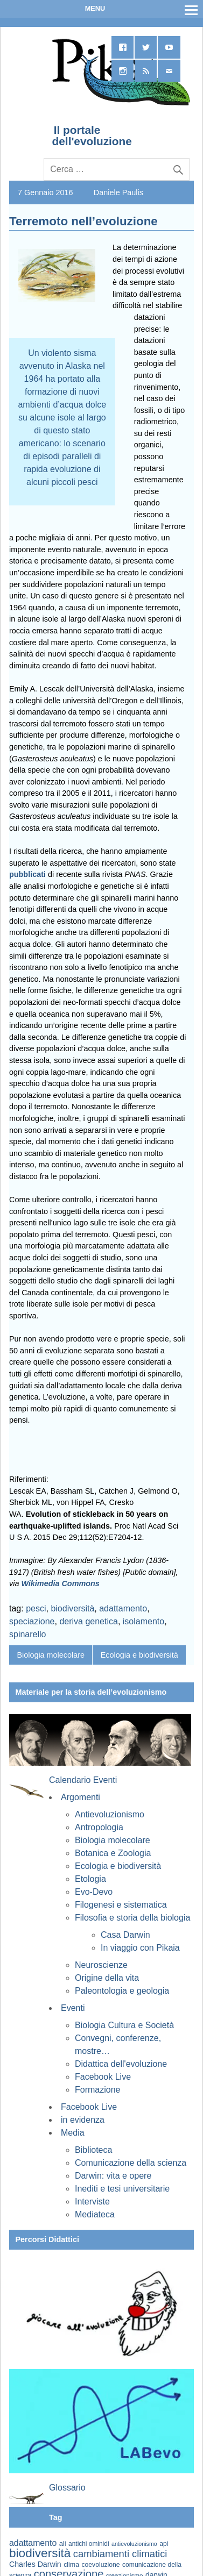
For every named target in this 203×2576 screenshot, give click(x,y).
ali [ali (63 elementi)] (62, 2543)
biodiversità (72, 1608)
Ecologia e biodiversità (139, 1655)
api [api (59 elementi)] (163, 2544)
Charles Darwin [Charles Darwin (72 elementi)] (35, 2564)
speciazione (32, 1621)
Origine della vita (107, 1977)
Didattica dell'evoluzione (121, 2063)
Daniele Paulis (118, 192)
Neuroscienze (101, 1965)
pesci (36, 1608)
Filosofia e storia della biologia (132, 1917)
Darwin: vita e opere (113, 2175)
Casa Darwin (125, 1934)
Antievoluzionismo (109, 1814)
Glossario (67, 2487)
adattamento (123, 1608)
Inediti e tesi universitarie (122, 2188)
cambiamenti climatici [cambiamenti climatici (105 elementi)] (120, 2553)
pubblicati (27, 874)
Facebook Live (103, 2076)
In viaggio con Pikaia (140, 1947)
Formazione (97, 2089)
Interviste (92, 2201)
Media (73, 2132)
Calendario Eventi (83, 1780)
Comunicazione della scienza (130, 2162)
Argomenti (80, 1797)
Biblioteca (93, 2149)
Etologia (90, 1878)
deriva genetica (88, 1621)
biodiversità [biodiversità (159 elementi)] (40, 2553)
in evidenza (82, 2119)
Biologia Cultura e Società (124, 2025)
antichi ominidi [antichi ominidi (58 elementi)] (88, 2544)
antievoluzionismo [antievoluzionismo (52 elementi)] (134, 2544)
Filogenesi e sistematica (121, 1904)
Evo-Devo (94, 1891)
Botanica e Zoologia (113, 1853)
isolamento (143, 1621)
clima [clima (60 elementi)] (71, 2564)
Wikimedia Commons (60, 1583)
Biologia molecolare (51, 1655)
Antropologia (99, 1827)
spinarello (27, 1634)
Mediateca (95, 2214)
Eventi (73, 2008)
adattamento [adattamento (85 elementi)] (33, 2543)
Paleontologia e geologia (122, 1990)
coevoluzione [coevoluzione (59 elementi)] (101, 2564)
